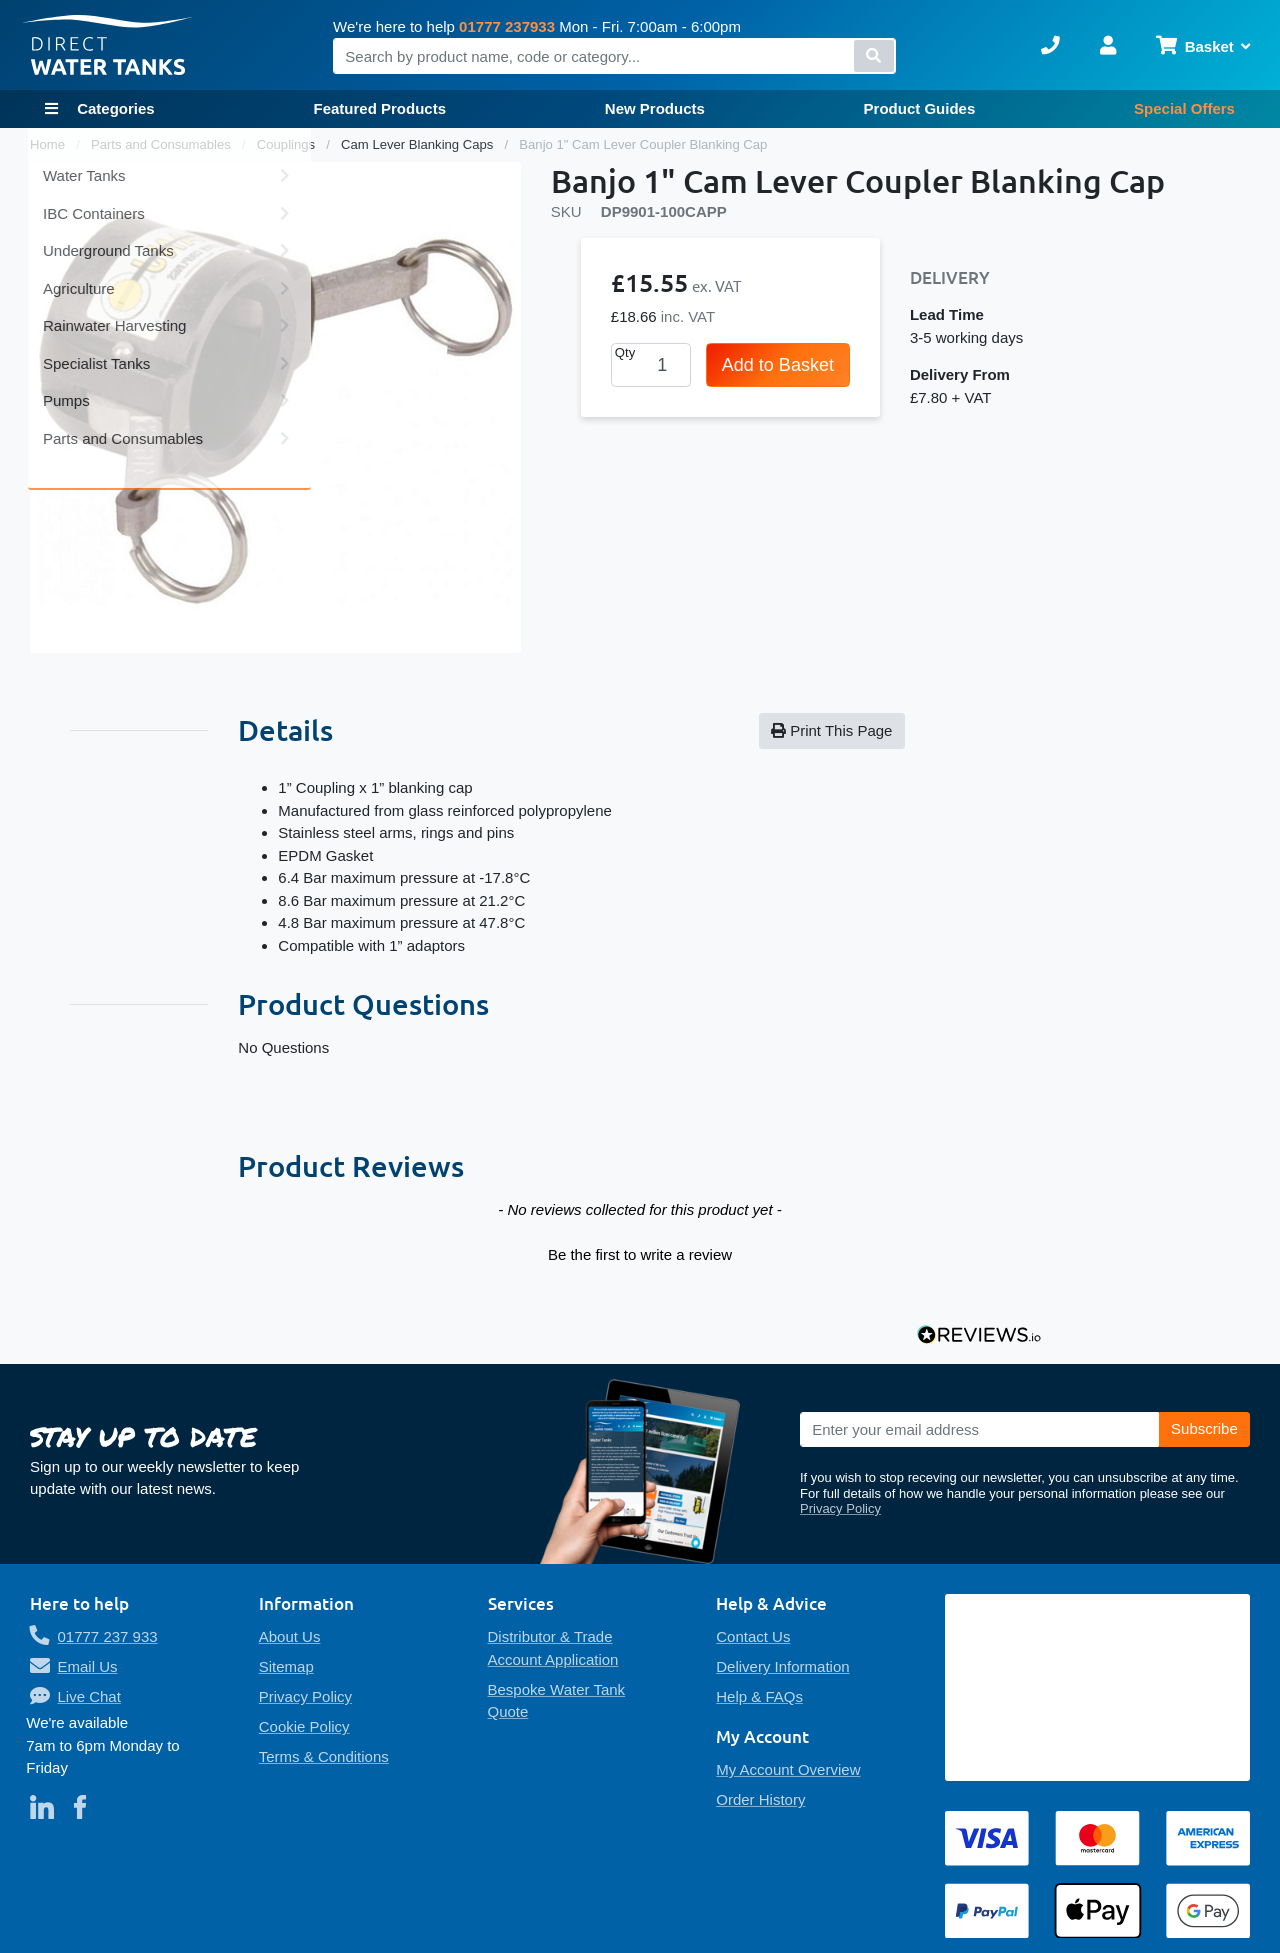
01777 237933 (507, 26)
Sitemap (286, 1666)
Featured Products (379, 108)
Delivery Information (782, 1666)
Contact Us (753, 1636)
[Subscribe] (1204, 1430)
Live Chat (89, 1696)
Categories (114, 108)
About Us (290, 1636)
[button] (639, 1252)
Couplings (288, 144)
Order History (760, 1799)
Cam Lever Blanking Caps (419, 144)
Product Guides (920, 108)
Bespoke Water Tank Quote (557, 1701)
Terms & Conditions (324, 1756)
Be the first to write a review (640, 1254)
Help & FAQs (759, 1696)
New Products (655, 108)
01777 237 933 (108, 1636)
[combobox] (614, 56)
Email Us (88, 1666)
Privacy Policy (840, 1508)
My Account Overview (788, 1769)
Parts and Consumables (163, 144)
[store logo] (108, 45)
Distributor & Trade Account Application (553, 1648)
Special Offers (1184, 108)
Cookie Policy (304, 1726)
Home (49, 144)
